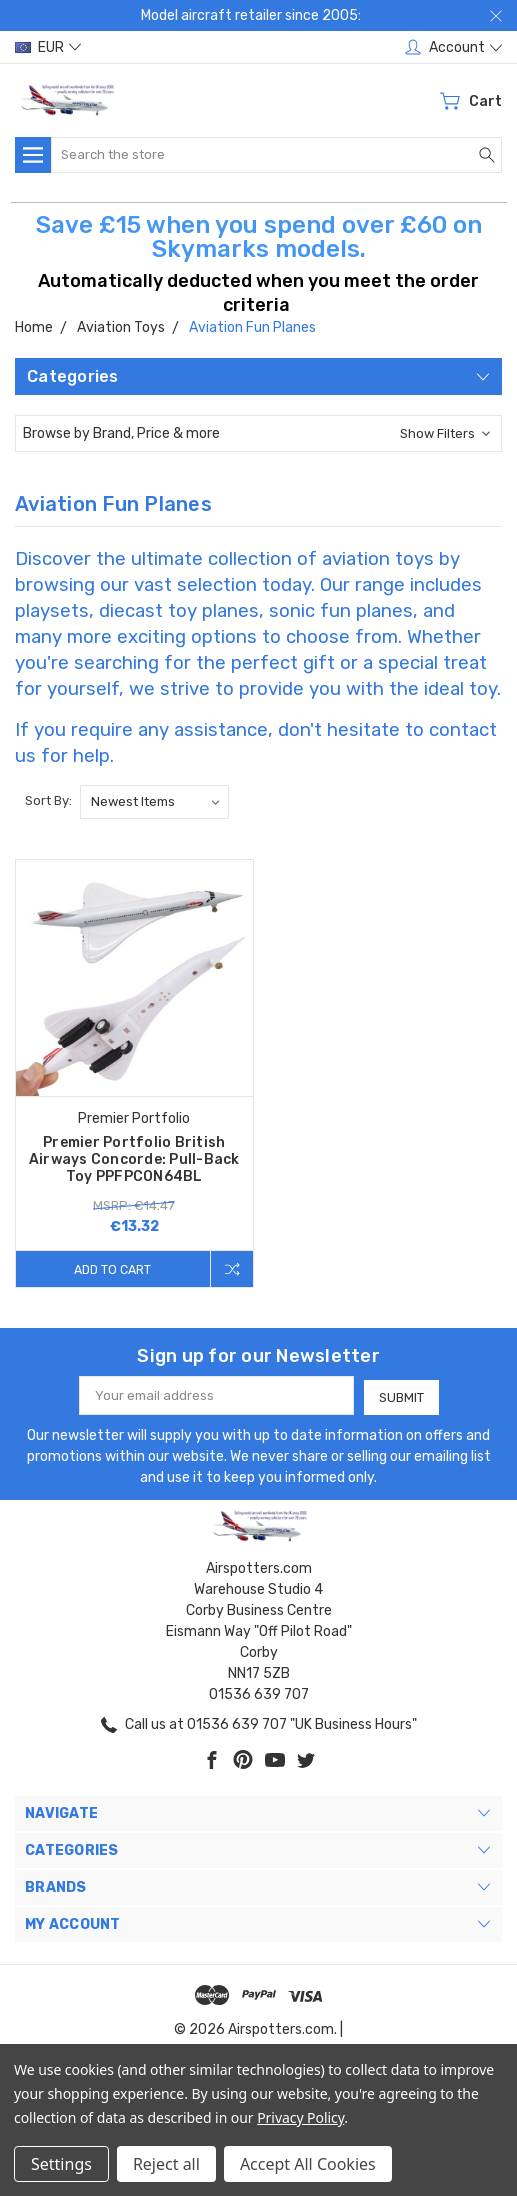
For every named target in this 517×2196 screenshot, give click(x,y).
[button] (258, 433)
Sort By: (48, 800)
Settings (61, 2164)
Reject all (166, 2164)
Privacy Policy (300, 2117)
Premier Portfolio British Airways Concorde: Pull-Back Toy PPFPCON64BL (134, 1159)
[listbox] (154, 802)
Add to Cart (111, 1268)
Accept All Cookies (308, 2164)
